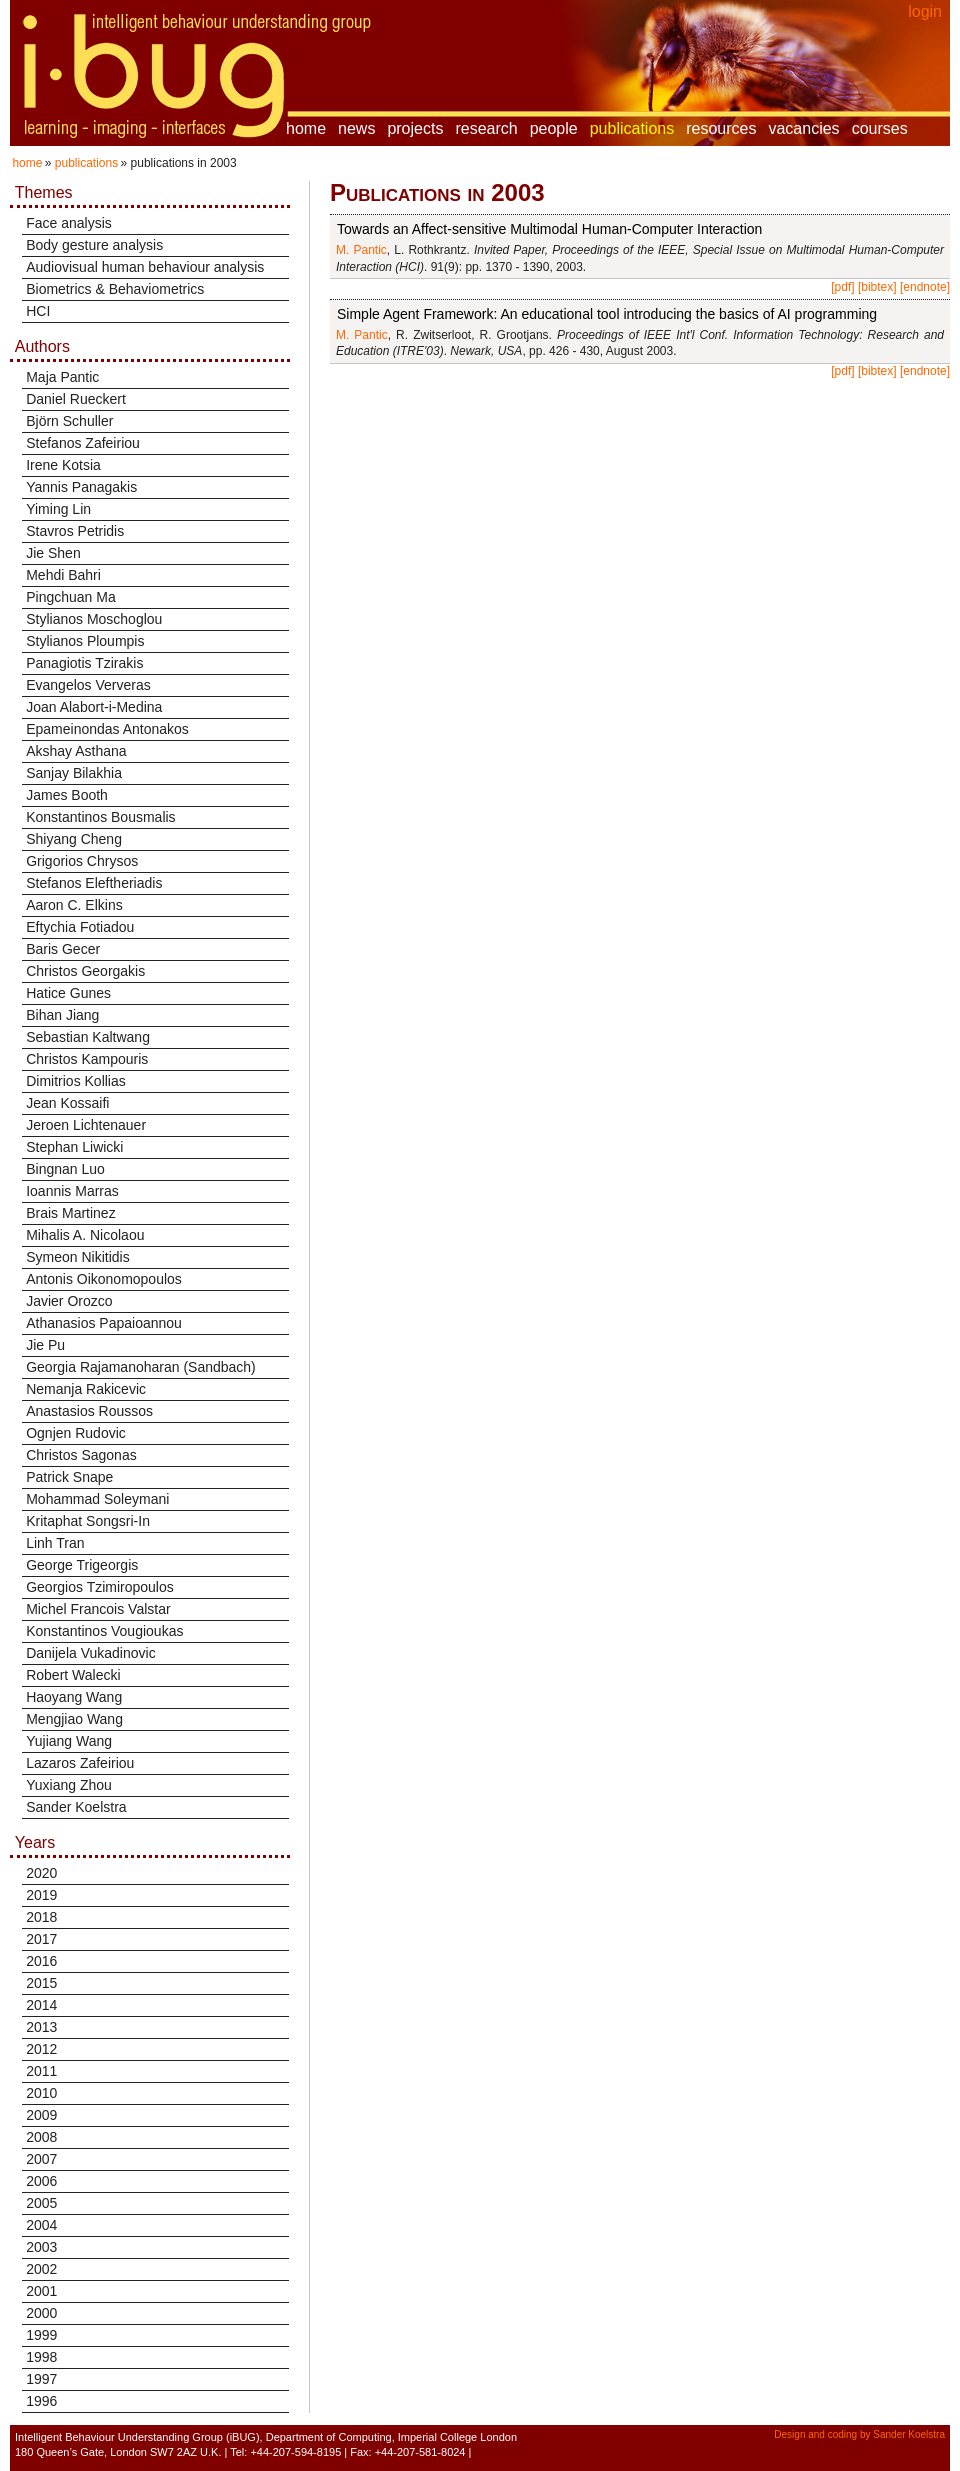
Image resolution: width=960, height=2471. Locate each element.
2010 (41, 2093)
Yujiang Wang (69, 1741)
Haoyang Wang (74, 1697)
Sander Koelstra (76, 1807)
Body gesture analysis (94, 245)
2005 (41, 2203)
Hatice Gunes (68, 993)
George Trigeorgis (82, 1565)
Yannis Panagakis (81, 487)
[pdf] (842, 287)
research (486, 128)
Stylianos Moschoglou (94, 619)
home (306, 128)
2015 (41, 1983)
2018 (41, 1917)
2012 (41, 2049)
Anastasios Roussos (89, 1411)
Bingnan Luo (65, 1169)
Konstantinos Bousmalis (100, 817)
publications (632, 128)
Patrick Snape (69, 1477)
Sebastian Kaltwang (88, 1037)
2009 (41, 2115)
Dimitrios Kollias (76, 1081)
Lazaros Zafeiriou (80, 1763)
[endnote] (925, 287)
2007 (41, 2159)
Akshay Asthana (76, 751)
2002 (41, 2269)
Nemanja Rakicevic (86, 1389)
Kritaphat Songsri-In (88, 1521)
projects (415, 128)
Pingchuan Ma (71, 597)
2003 (41, 2247)
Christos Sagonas (81, 1455)
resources (721, 128)
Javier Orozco (69, 1301)
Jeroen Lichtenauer (86, 1125)
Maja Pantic (62, 377)
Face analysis (69, 223)
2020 (41, 1873)
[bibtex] (877, 287)
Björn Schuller (69, 421)
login (925, 11)
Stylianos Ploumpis (85, 641)
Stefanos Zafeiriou (83, 443)
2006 (41, 2181)
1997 (41, 2379)
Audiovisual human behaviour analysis (145, 267)
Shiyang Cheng (74, 839)
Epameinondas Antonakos (107, 729)
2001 (41, 2291)
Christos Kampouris (87, 1059)
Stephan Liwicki (74, 1147)
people (554, 128)
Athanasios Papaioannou (104, 1323)
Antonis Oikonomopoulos (104, 1279)
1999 (41, 2335)
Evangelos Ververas (88, 685)
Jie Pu (45, 1345)
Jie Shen (53, 553)
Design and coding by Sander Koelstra (859, 2435)
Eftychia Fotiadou (80, 927)
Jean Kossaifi (67, 1103)
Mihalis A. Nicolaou (85, 1235)
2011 (41, 2071)
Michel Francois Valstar (98, 1609)
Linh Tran (55, 1543)
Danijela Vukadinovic (90, 1653)
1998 (41, 2357)
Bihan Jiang (62, 1015)
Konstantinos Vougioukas (104, 1631)
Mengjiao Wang (74, 1719)
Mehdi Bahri (63, 575)
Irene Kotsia (63, 465)
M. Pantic (361, 250)
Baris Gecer (63, 949)
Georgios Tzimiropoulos (100, 1587)
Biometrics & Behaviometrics (115, 289)
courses (880, 128)
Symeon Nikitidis (77, 1257)
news (356, 128)
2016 (41, 1961)
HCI (38, 311)
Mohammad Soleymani (97, 1499)
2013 (41, 2027)
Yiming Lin (58, 509)
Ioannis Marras (72, 1191)
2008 (41, 2137)
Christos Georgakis (85, 971)
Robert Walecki (73, 1675)
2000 (41, 2313)
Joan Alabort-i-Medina (94, 707)
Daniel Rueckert (76, 399)
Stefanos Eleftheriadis (94, 883)
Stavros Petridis (75, 531)
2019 (41, 1895)
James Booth (67, 795)
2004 (41, 2225)
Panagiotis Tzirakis (84, 663)
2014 (41, 2005)
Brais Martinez (70, 1213)
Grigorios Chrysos (82, 861)
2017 (41, 1939)
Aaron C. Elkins (74, 905)
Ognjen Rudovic (76, 1433)
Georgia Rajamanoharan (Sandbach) (141, 1367)
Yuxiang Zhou (69, 1785)
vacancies (803, 128)
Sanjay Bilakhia (74, 773)
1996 (41, 2401)
